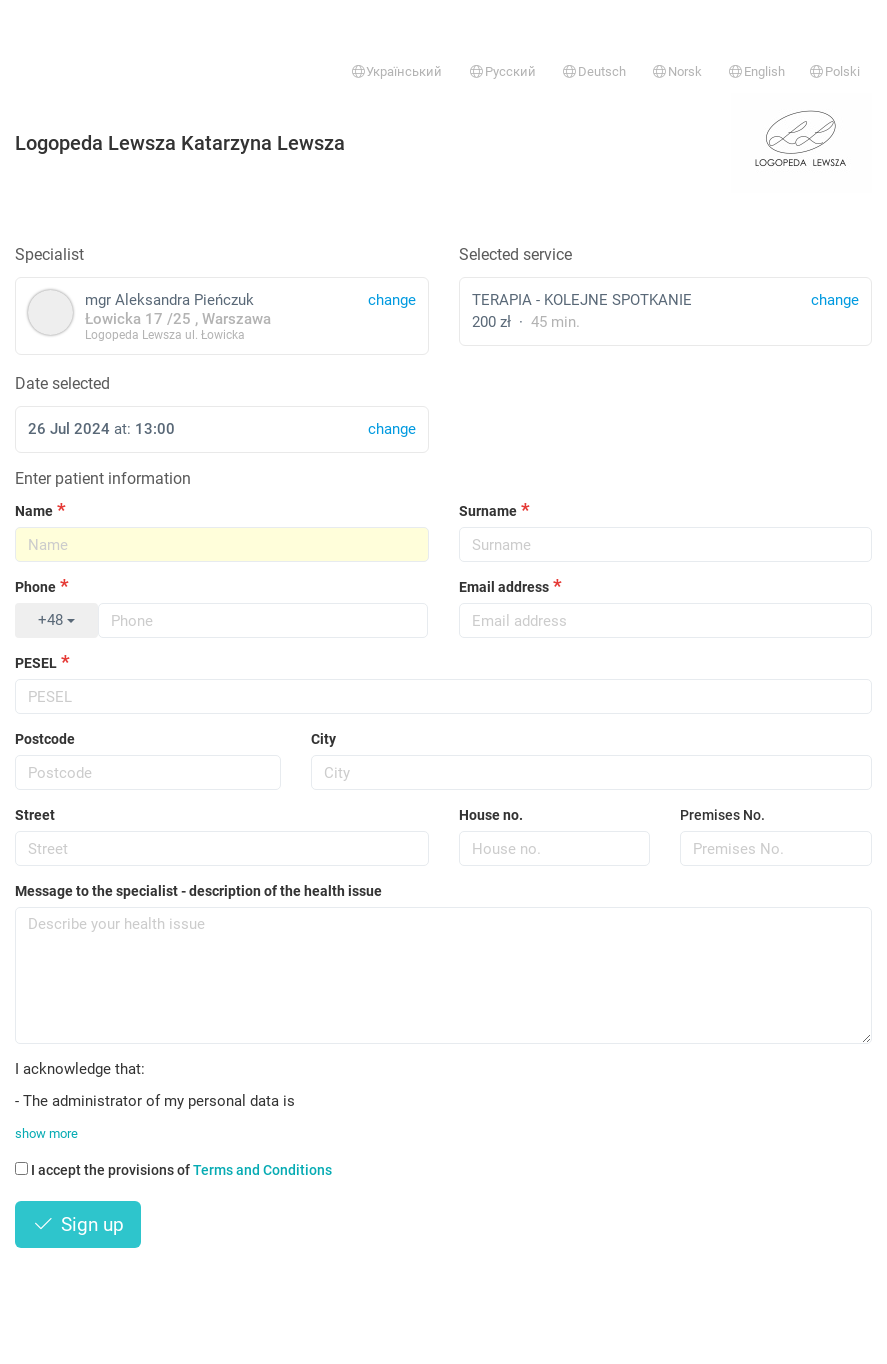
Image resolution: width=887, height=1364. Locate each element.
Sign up (78, 1224)
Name (34, 511)
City (323, 739)
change (835, 300)
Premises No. (722, 815)
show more (46, 1133)
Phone (35, 587)
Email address (504, 587)
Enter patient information (103, 478)
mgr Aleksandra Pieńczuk (222, 315)
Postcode (45, 739)
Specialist (49, 254)
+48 (56, 620)
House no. (491, 815)
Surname (488, 511)
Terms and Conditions (262, 1170)
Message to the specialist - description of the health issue (198, 891)
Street (35, 815)
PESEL (36, 663)
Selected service (515, 254)
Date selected (62, 383)
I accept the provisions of (173, 1170)
